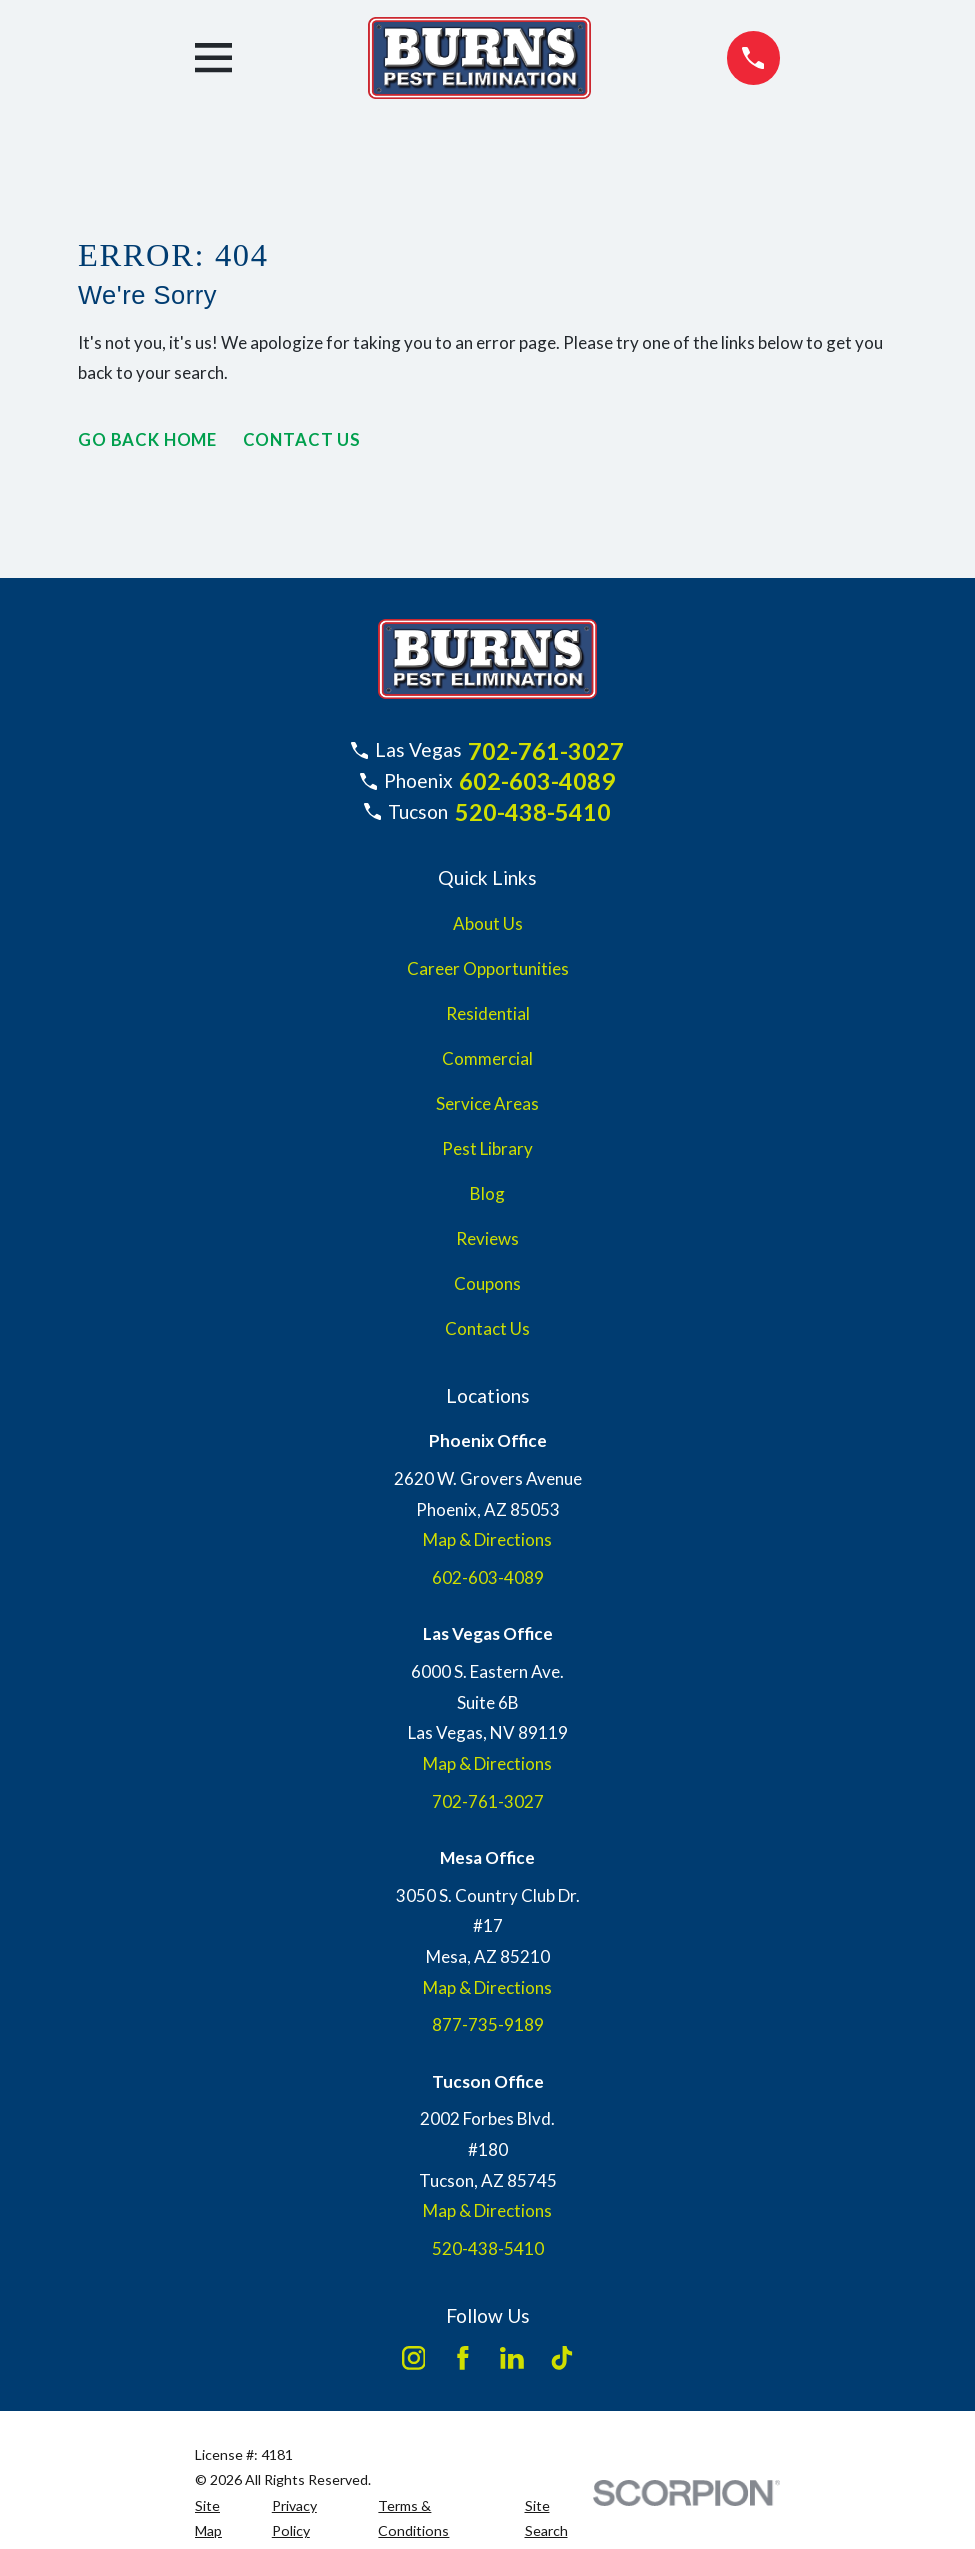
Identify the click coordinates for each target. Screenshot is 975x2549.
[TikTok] (562, 2358)
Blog (487, 1193)
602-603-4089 (537, 781)
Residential (488, 1013)
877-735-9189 (488, 2024)
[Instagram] (414, 2358)
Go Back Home (148, 440)
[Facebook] (463, 2358)
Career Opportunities (488, 968)
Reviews (487, 1238)
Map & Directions (487, 1539)
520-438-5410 (533, 812)
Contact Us (303, 440)
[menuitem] (221, 2518)
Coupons (487, 1283)
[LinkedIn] (512, 2358)
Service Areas (487, 1103)
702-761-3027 (546, 751)
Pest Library (487, 1148)
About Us (488, 923)
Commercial (487, 1058)
